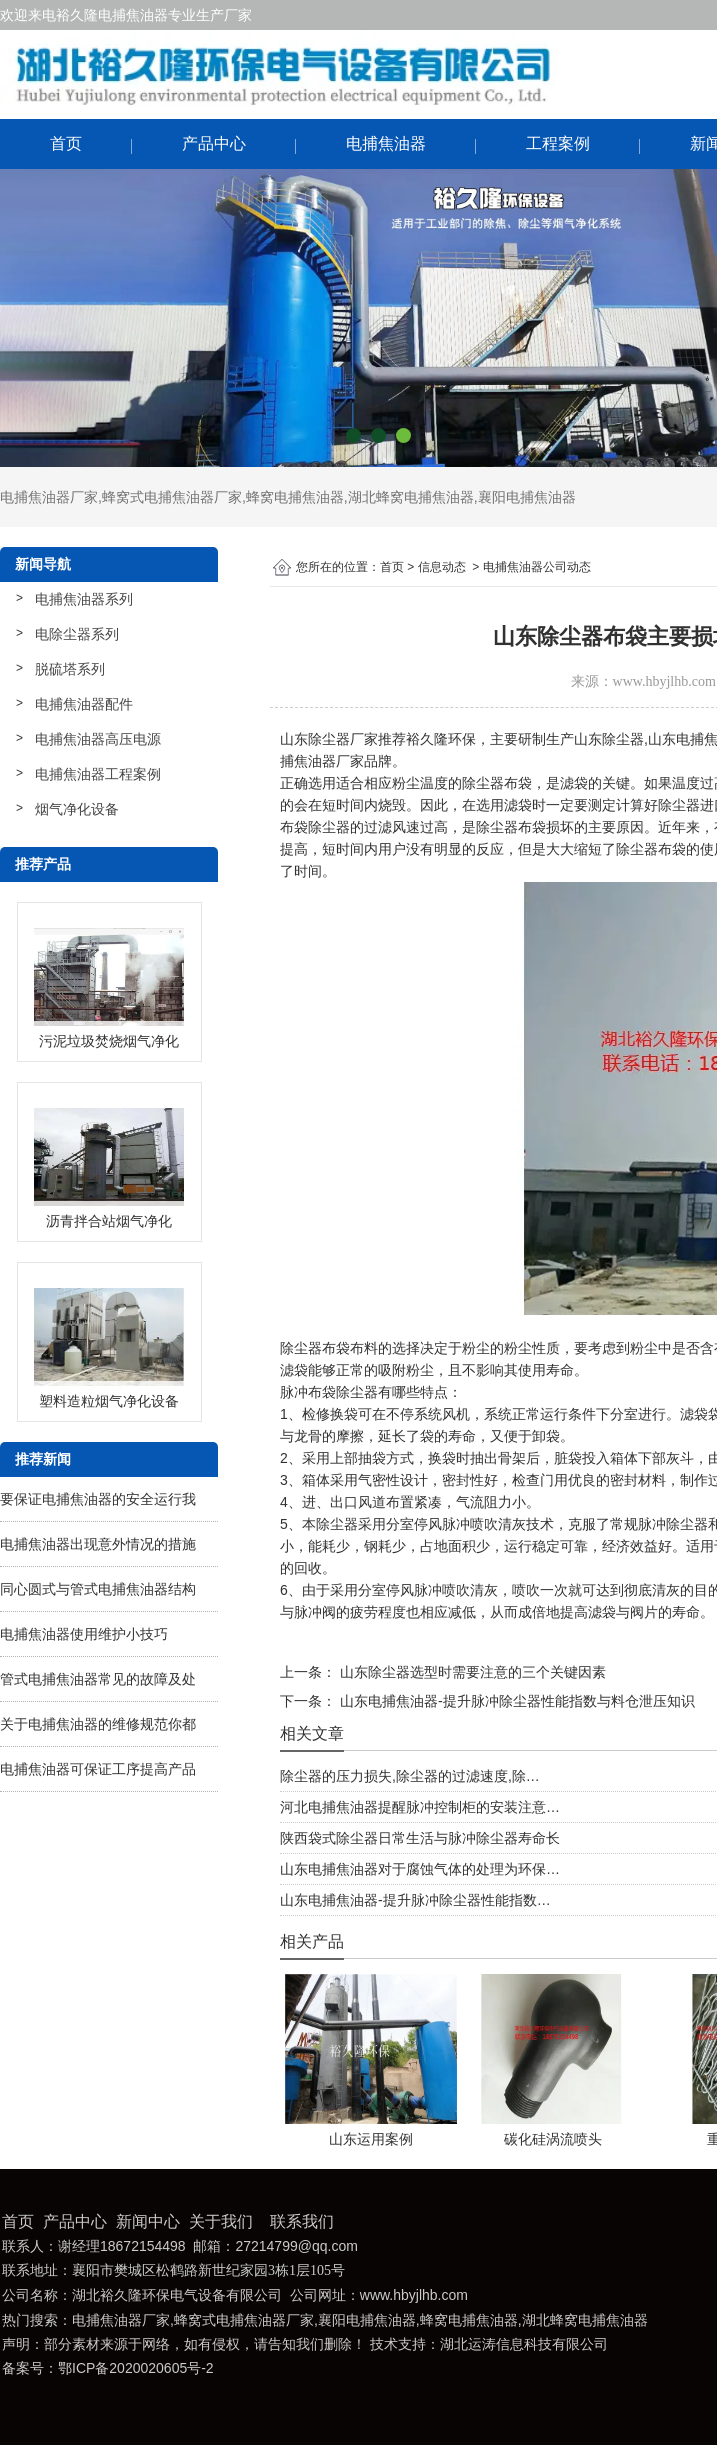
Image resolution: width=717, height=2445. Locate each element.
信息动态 (442, 567)
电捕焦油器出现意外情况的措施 (98, 1544)
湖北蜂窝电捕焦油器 (411, 497)
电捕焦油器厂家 (49, 497)
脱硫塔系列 (70, 669)
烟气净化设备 (77, 809)
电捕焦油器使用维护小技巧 (84, 1634)
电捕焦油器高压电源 (98, 739)
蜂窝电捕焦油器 (295, 497)
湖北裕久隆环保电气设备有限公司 (177, 2295)
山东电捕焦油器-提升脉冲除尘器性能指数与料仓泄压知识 (515, 1701)
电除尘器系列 (77, 634)
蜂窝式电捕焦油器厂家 (172, 497)
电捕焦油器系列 (84, 599)
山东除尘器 (609, 739)
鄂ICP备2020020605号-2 (136, 2368)
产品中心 (214, 143)
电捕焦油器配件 (84, 704)
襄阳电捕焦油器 (527, 497)
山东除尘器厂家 (329, 739)
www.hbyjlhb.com (664, 681)
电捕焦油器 (386, 143)
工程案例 (558, 143)
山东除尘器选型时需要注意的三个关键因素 (471, 1672)
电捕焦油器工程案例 (98, 774)
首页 (66, 143)
